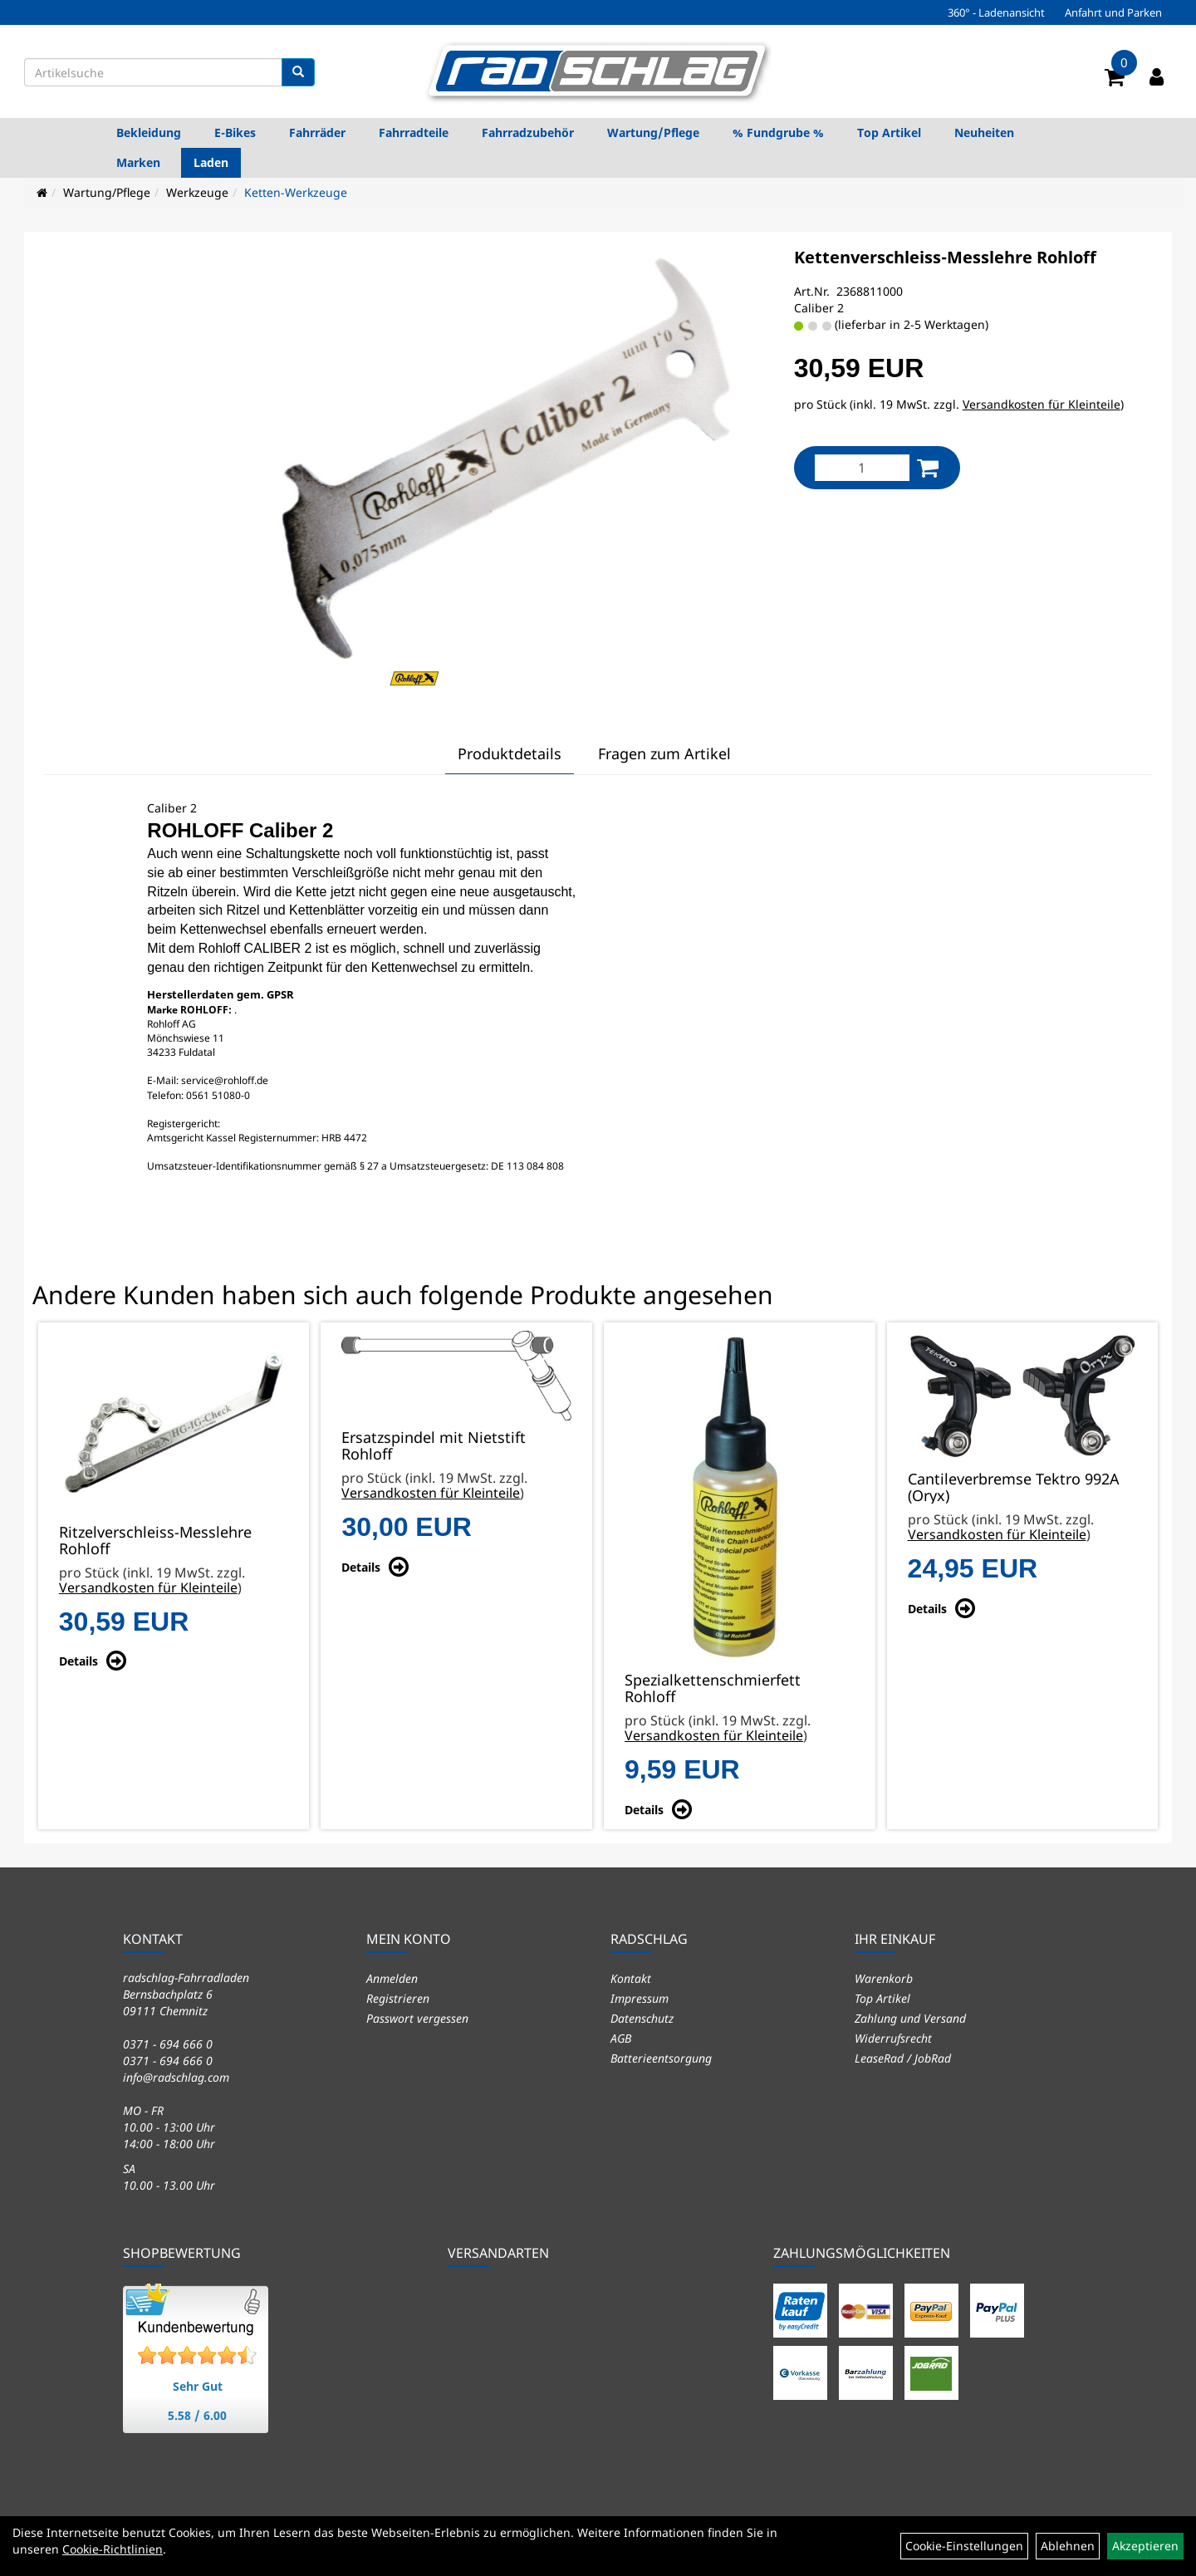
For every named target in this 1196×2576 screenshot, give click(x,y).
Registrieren (397, 1998)
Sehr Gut (198, 2386)
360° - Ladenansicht (996, 12)
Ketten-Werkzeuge (295, 192)
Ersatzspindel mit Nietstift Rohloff (433, 1445)
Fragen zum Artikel (664, 753)
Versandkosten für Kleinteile (1041, 404)
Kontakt (630, 1978)
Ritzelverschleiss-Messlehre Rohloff (155, 1540)
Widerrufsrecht (893, 2038)
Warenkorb (884, 1978)
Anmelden (392, 1978)
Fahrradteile (413, 132)
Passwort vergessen (417, 2018)
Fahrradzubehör (528, 132)
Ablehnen (1068, 2546)
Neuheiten (984, 132)
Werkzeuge (197, 192)
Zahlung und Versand (910, 2018)
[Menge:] (862, 467)
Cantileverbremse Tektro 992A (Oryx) (1014, 1487)
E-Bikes (235, 132)
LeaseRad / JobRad (903, 2058)
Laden (211, 162)
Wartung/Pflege (653, 132)
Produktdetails (509, 753)
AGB (620, 2038)
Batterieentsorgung (661, 2058)
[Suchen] (298, 72)
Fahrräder (317, 132)
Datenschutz (642, 2018)
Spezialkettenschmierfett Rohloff (713, 1688)
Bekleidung (148, 132)
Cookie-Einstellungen (964, 2546)
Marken (138, 162)
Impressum (639, 1998)
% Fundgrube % (778, 132)
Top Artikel (889, 132)
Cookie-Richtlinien (112, 2549)
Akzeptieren (1145, 2546)
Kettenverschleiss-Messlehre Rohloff (945, 257)
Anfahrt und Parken (1113, 12)
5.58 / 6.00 (197, 2415)
